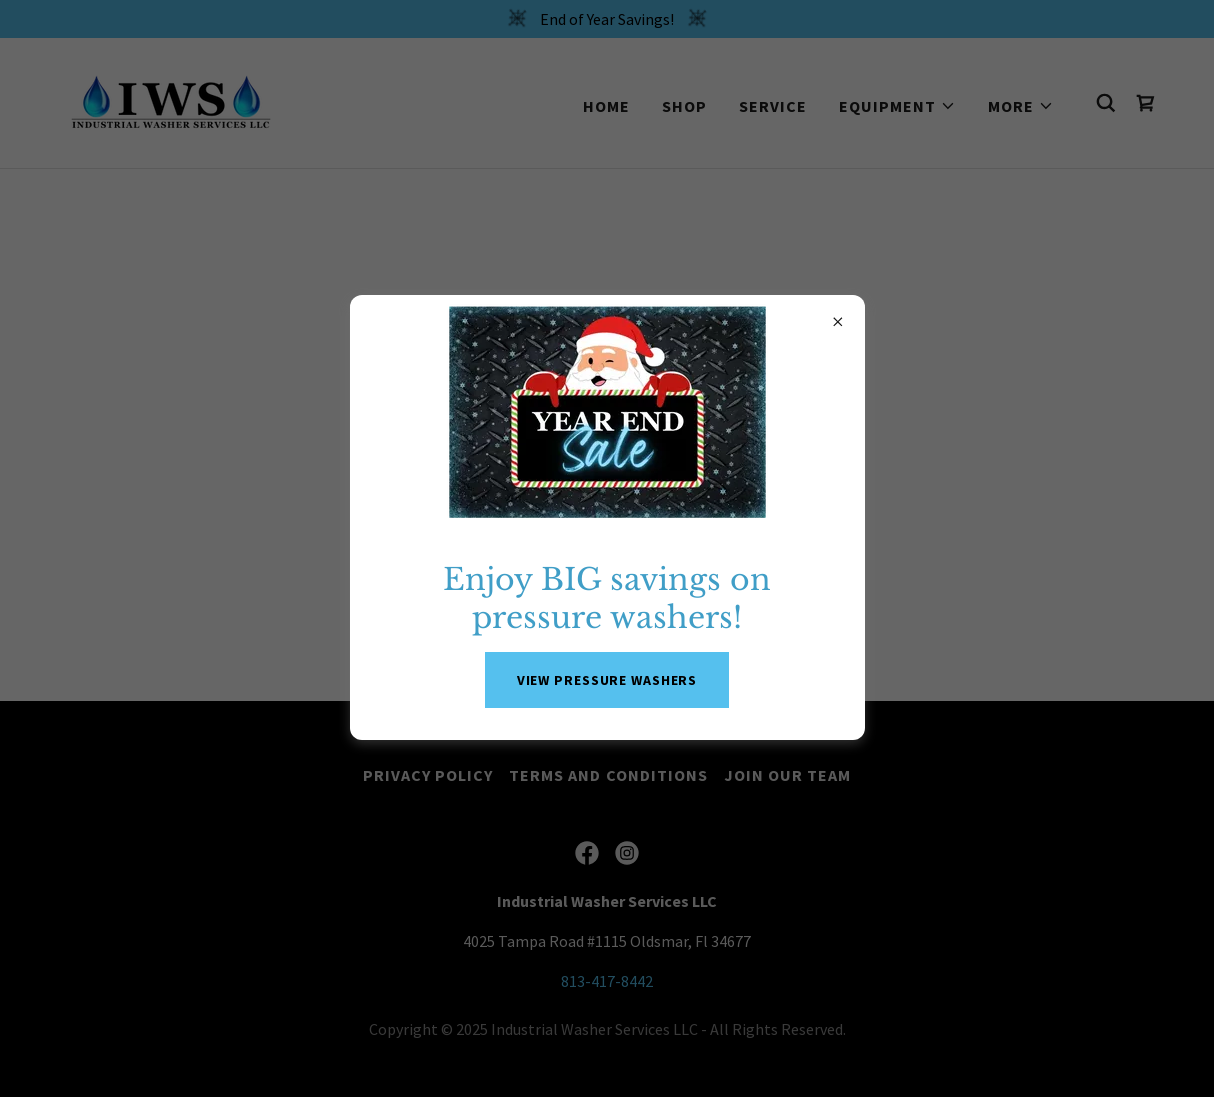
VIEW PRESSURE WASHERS (607, 680)
